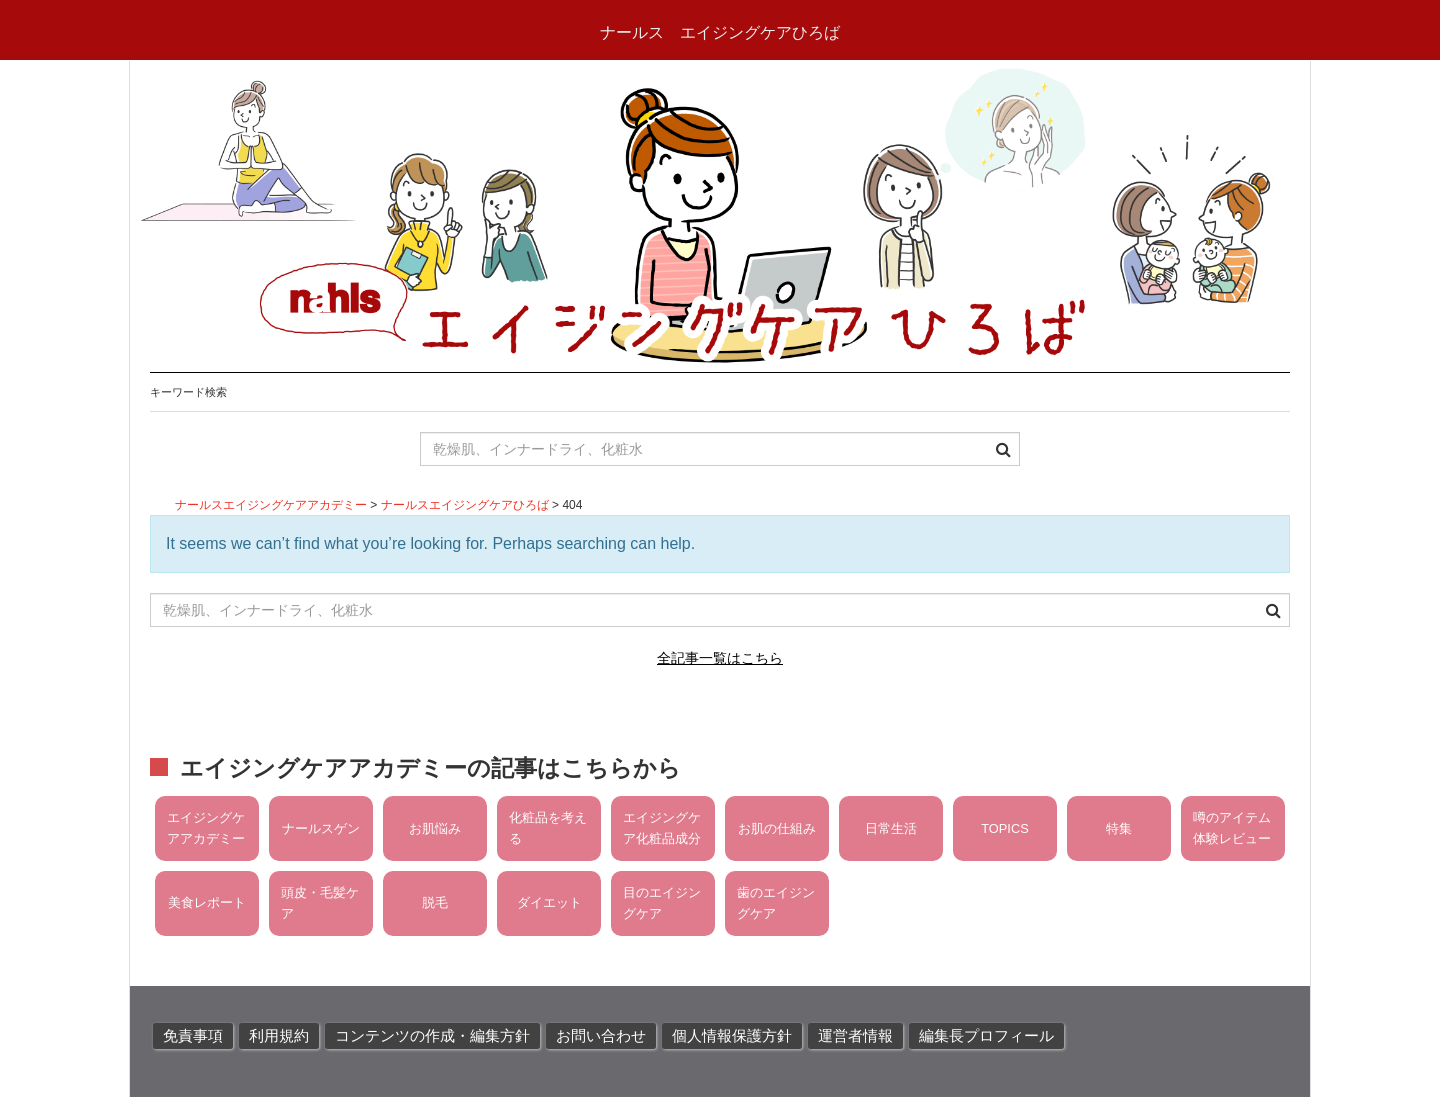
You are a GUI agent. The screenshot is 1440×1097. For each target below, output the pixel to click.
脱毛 (435, 902)
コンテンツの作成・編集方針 (432, 1036)
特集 (1119, 828)
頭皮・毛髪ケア (320, 902)
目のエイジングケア (662, 902)
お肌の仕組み (777, 828)
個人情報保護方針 (732, 1036)
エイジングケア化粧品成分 (662, 827)
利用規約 (279, 1036)
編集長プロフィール (986, 1036)
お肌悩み (435, 828)
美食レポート (207, 902)
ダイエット (549, 902)
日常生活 (891, 828)
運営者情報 (855, 1036)
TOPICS (1004, 828)
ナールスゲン (321, 828)
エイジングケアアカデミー (206, 827)
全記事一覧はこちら (720, 658)
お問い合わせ (601, 1036)
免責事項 (193, 1036)
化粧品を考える (548, 827)
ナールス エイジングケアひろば (720, 32)
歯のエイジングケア (776, 902)
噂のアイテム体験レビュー (1232, 827)
